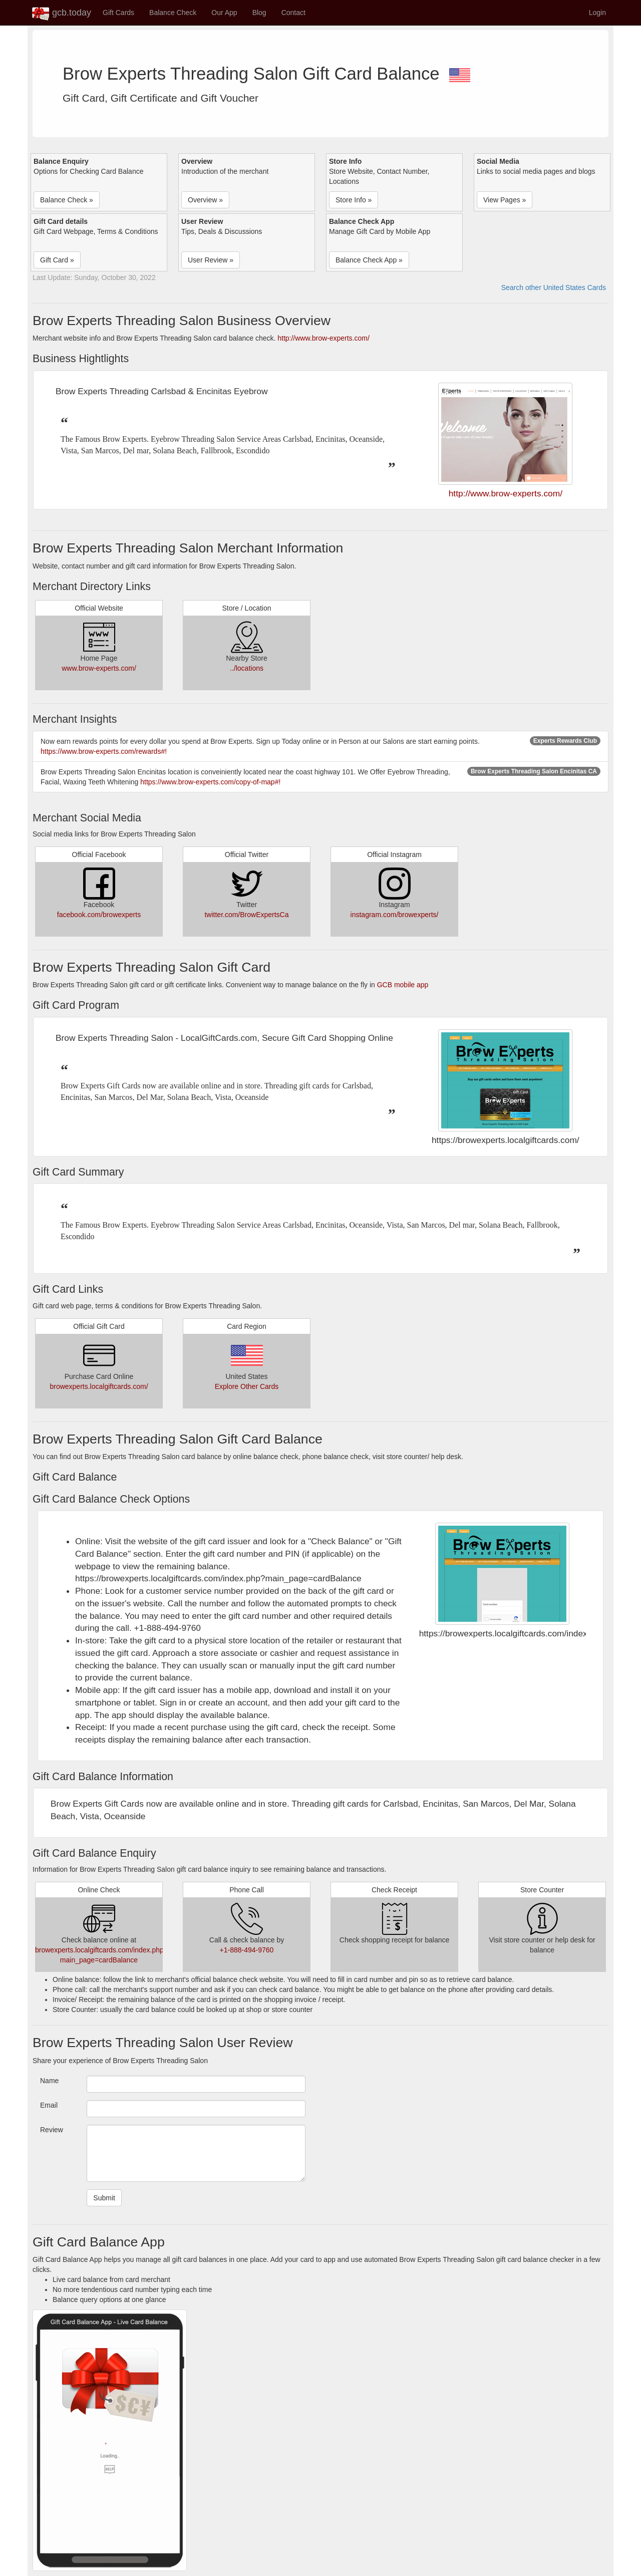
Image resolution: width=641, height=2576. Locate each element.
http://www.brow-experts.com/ (323, 338)
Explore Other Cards (247, 1386)
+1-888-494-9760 (247, 1950)
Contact (293, 13)
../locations (246, 668)
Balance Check (172, 13)
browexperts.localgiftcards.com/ (99, 1386)
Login (597, 13)
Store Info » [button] (354, 200)
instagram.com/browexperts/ (395, 915)
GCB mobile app (403, 985)
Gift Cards (118, 13)
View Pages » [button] (504, 200)
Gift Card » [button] (57, 260)
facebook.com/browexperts (99, 915)
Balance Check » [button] (66, 200)
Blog (259, 13)
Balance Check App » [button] (369, 260)
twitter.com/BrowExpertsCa (246, 915)
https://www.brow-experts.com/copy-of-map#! (210, 782)
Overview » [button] (205, 200)
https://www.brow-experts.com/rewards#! (104, 751)
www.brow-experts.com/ (99, 668)
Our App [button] (224, 13)
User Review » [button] (210, 260)
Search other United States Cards (553, 287)
